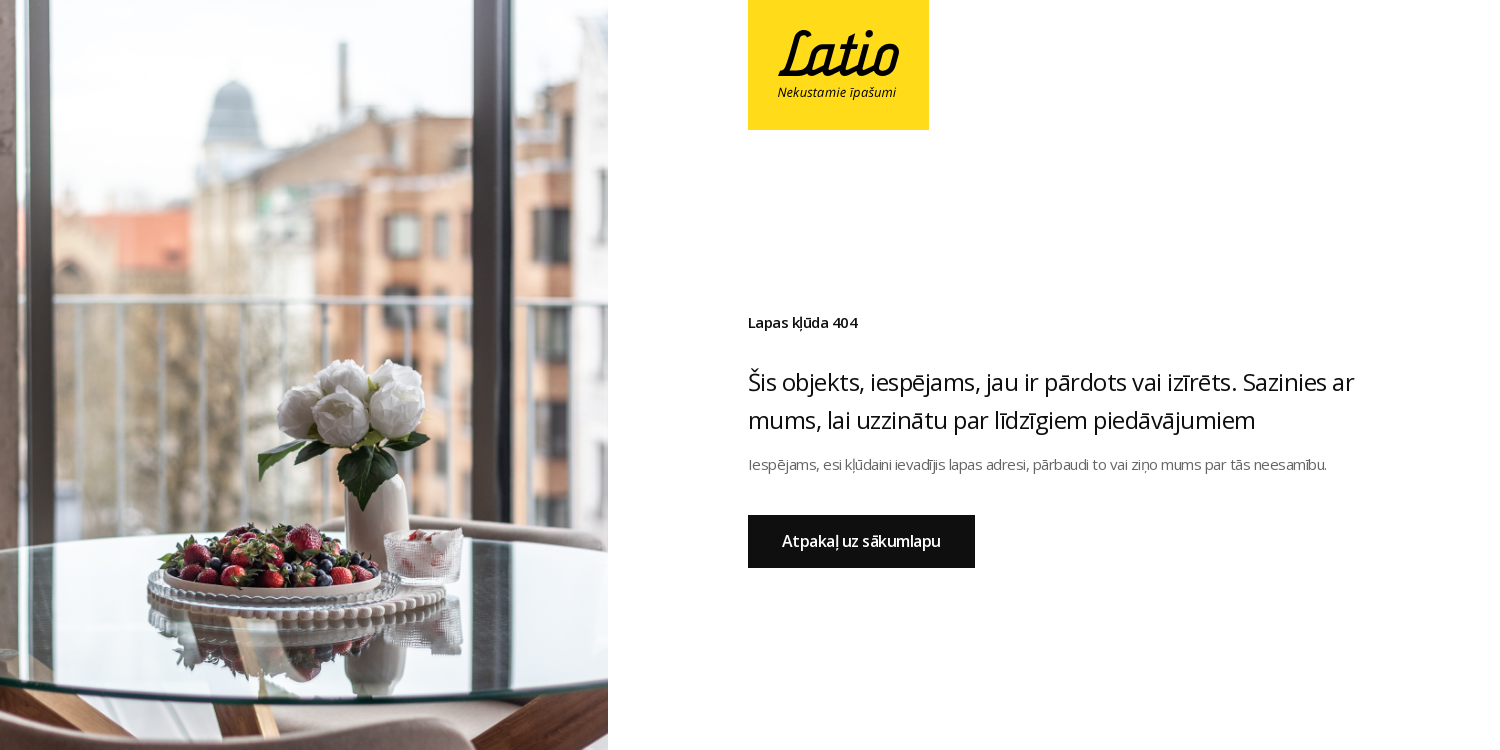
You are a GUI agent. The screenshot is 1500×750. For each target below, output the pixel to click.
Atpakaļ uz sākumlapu (861, 541)
